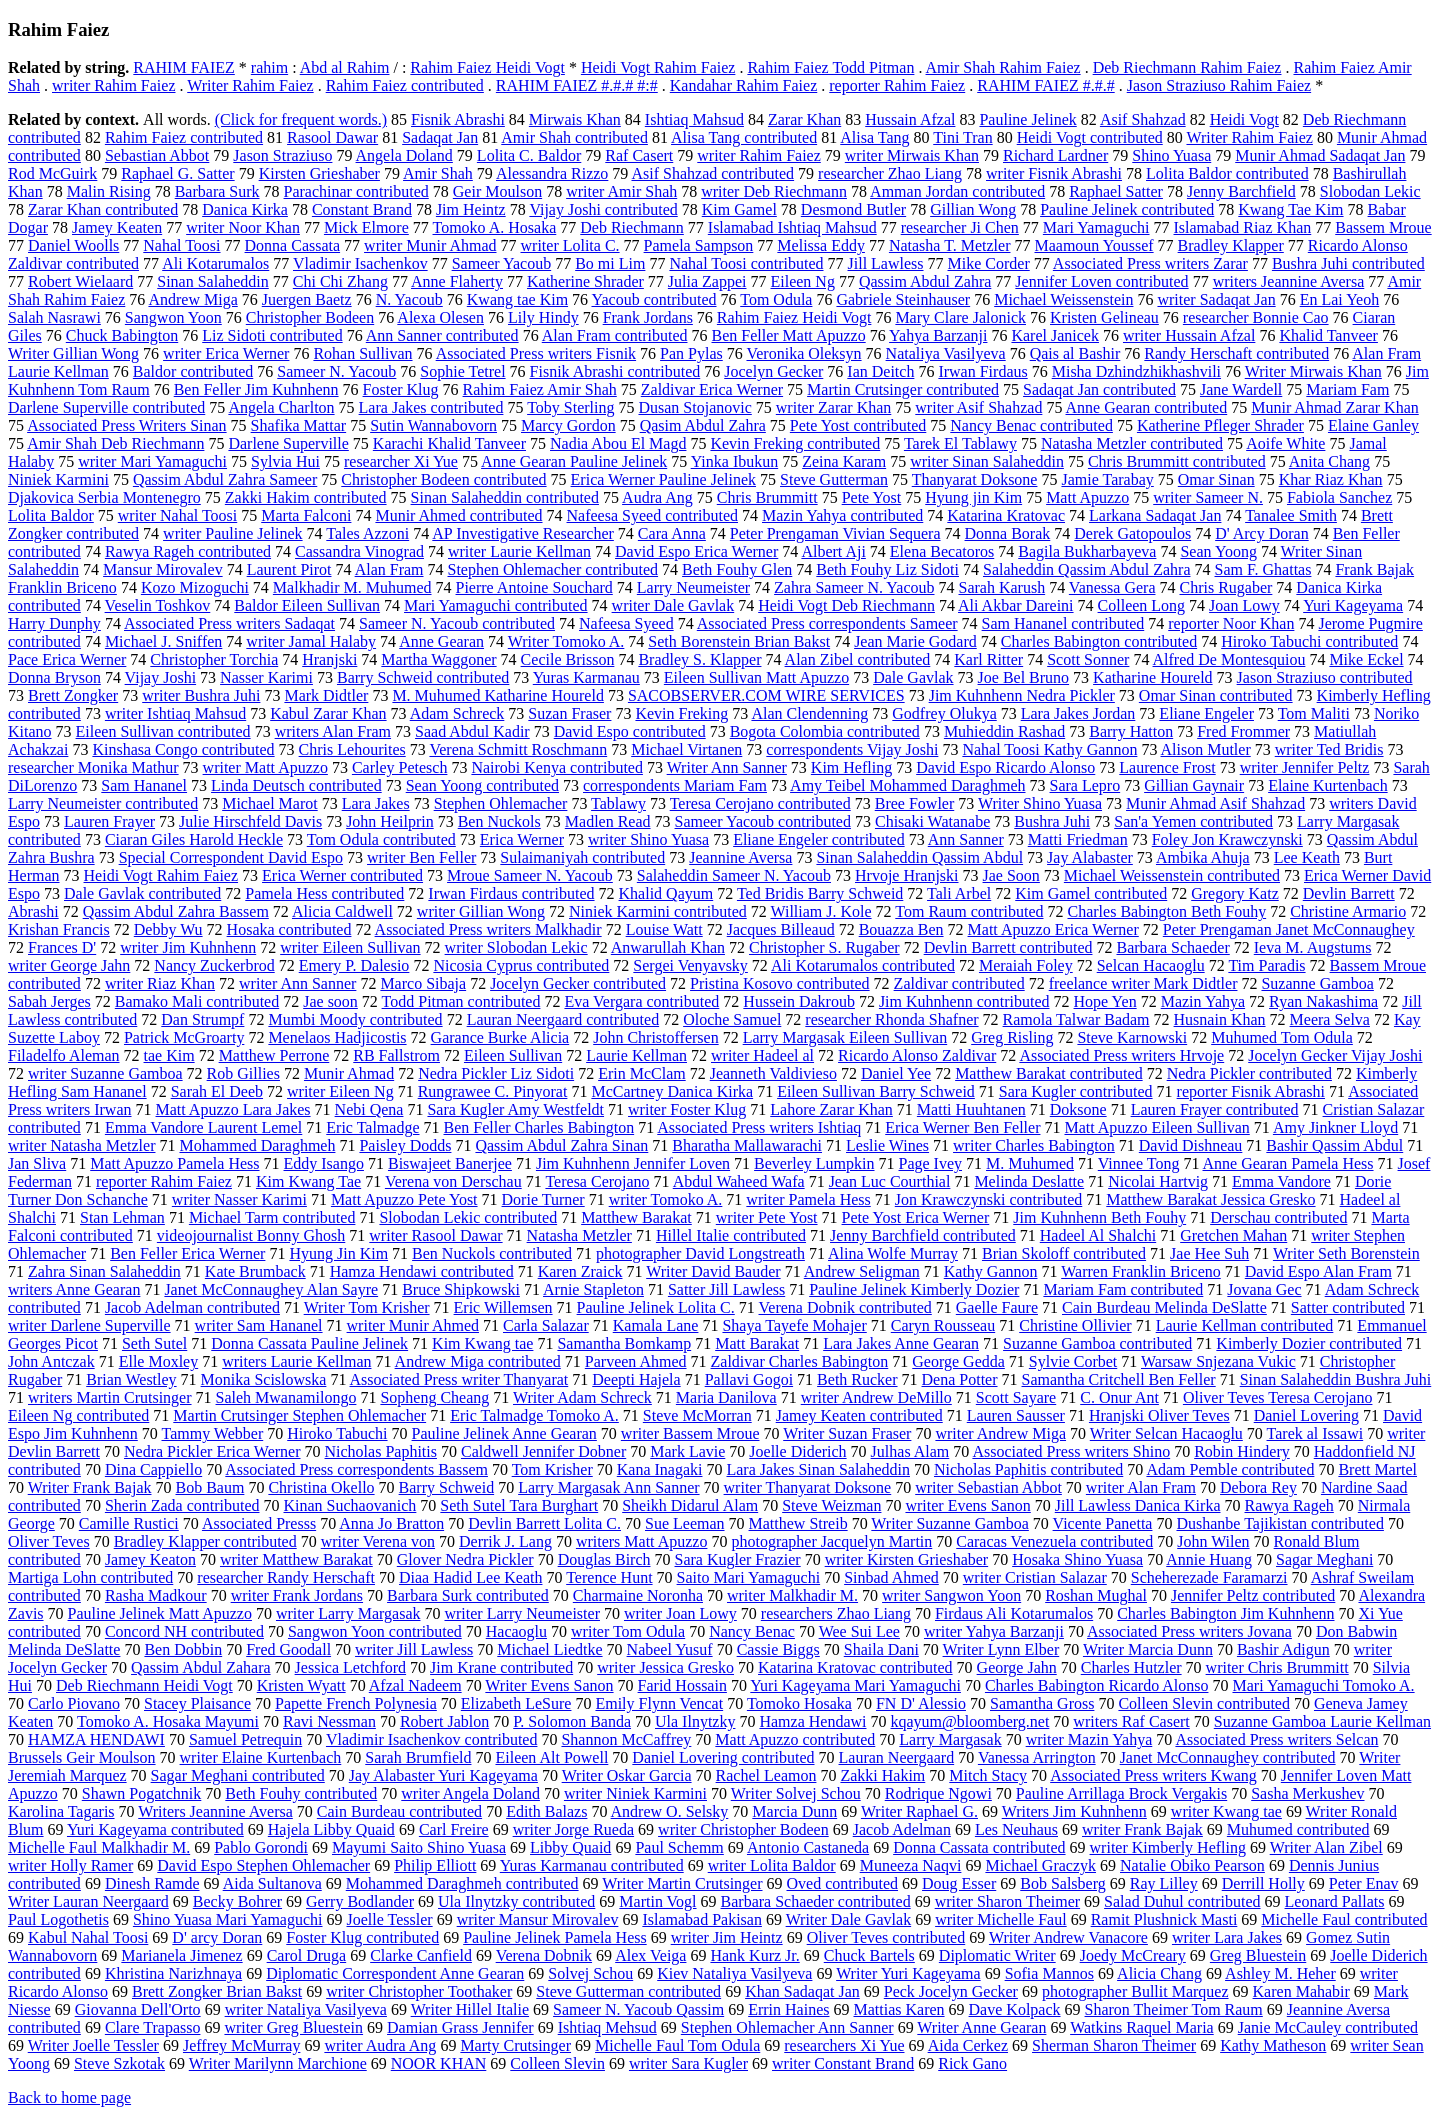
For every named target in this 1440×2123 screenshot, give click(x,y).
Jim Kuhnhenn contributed (964, 1001)
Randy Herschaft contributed (1236, 353)
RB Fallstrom (396, 1055)
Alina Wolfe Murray (893, 1253)
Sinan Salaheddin (213, 281)
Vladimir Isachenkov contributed (432, 1739)
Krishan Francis (59, 929)
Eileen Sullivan (513, 1055)
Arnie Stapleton (593, 1289)
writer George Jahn (69, 965)
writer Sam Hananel (259, 1325)
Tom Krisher (552, 1469)
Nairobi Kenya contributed (557, 767)
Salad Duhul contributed (1182, 1901)
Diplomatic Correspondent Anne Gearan (395, 1973)
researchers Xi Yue (844, 2045)
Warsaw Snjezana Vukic (1218, 1361)
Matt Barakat (757, 1343)
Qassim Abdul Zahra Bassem (176, 911)
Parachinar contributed (356, 191)
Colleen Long (1142, 605)
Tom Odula (776, 299)
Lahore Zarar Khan (831, 1109)
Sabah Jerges (49, 1001)
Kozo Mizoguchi (195, 587)
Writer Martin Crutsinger (682, 1883)
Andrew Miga (192, 299)
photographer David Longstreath (700, 1253)
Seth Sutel (154, 1343)
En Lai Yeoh (1340, 299)
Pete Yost (872, 497)
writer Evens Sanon (967, 1505)
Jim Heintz (471, 209)
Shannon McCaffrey (626, 1739)
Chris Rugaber (1225, 587)
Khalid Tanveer (1328, 335)
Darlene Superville (288, 443)
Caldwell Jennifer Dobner (543, 1451)
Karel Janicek (1055, 335)
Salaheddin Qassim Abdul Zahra (1087, 569)
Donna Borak (1008, 533)
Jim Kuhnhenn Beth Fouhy (1099, 1217)
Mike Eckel (1366, 659)
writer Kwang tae (1226, 1811)
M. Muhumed (1030, 1163)
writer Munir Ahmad (430, 245)
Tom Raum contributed (969, 911)
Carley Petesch (400, 767)
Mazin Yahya (1203, 1001)
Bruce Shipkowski (461, 1289)
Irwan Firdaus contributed (511, 893)
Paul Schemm (679, 1847)
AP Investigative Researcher (523, 533)
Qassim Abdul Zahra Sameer (225, 479)
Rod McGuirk (52, 173)
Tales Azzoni (367, 533)
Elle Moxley (159, 1361)
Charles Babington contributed (1099, 641)
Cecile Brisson (568, 659)
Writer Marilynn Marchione (278, 2063)
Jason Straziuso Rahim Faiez (1219, 85)
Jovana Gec (1264, 1289)
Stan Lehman (122, 1217)
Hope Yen (1105, 1001)
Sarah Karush (1002, 587)
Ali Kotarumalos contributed (863, 965)
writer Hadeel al (762, 1055)
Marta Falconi (306, 515)
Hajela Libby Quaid (331, 1829)
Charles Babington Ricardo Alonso (1097, 1685)
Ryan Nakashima (1323, 1001)
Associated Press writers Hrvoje (1121, 1055)
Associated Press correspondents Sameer (827, 623)
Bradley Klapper (1231, 245)
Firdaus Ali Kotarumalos (1014, 1613)
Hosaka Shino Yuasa (1077, 1559)
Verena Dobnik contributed (845, 1307)
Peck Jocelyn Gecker (951, 1991)
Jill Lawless (886, 263)
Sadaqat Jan (440, 137)
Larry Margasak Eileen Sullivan (845, 1037)
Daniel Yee (896, 1073)
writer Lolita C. (570, 245)
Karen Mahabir (1301, 1991)
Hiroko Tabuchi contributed (1309, 641)
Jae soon (330, 1001)
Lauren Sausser (1016, 1415)
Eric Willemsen (503, 1307)
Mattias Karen (898, 2009)
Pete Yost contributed (858, 425)
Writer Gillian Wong (73, 353)
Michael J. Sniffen (163, 641)
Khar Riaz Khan (1331, 479)
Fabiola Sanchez (1339, 497)
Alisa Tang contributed (744, 137)
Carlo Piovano (74, 1703)
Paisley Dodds (405, 1145)
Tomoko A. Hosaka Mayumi (168, 1721)
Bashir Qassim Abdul (1334, 1145)
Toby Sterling (570, 407)
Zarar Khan (804, 119)
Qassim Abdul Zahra (925, 281)
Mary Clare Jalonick (960, 317)
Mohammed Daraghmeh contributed (462, 1883)
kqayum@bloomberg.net (970, 1721)
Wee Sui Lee (859, 1631)
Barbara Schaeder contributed (816, 1901)
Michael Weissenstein (1063, 299)
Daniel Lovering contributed (723, 1757)
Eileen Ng (803, 281)
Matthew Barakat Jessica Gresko (1210, 1199)
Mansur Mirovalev (163, 569)
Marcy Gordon (568, 425)
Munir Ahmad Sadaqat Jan (1320, 155)
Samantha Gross (1042, 1703)
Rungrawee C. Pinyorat (493, 1091)
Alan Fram (389, 569)
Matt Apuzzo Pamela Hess (174, 1163)
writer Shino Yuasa (648, 839)
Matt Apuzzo (1087, 497)
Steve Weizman (831, 1505)
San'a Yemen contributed (1193, 821)
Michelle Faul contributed (1344, 1919)
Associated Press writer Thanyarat (459, 1379)
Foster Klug (401, 389)
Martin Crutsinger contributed (903, 389)
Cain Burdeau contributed (399, 1811)
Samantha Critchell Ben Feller (1119, 1379)
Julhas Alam (910, 1451)
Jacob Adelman (902, 1829)
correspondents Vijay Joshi (852, 749)
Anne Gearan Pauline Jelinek (574, 461)
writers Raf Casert (1131, 1721)
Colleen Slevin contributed (1204, 1703)
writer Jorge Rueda (573, 1829)
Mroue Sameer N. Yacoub (530, 875)
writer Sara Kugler (688, 2063)
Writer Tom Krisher (367, 1307)
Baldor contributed (193, 371)
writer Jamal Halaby (311, 641)
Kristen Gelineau (1104, 317)
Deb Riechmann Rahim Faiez (1187, 67)
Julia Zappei (707, 281)
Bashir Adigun (1283, 1649)
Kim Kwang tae (482, 1343)
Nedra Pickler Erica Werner (212, 1451)
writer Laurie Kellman (519, 551)
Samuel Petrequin (245, 1739)
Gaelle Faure (997, 1307)
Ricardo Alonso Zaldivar (917, 1055)
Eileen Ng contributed (78, 1415)
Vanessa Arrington (1037, 1757)
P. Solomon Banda (572, 1721)
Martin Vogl (657, 1901)
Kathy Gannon (991, 1271)
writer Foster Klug (687, 1109)
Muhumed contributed (1298, 1829)
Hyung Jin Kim (338, 1253)
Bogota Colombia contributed (825, 731)
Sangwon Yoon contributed (375, 1631)
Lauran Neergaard (897, 1757)
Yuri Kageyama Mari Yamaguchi (855, 1685)
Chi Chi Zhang (340, 281)
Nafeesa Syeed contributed (652, 515)
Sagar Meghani (1324, 1559)
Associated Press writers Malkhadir (488, 929)
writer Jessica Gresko (665, 1667)
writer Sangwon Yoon (951, 1595)
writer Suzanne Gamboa (105, 1073)
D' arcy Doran (217, 1937)
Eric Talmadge (372, 1127)
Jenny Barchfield (1241, 191)
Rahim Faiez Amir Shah (540, 389)
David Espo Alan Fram (1318, 1271)
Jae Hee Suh (1209, 1253)
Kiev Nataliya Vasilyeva (734, 1973)
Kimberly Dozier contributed (1309, 1343)
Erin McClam (642, 1073)
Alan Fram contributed (615, 335)
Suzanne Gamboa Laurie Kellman (1322, 1721)
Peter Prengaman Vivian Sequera (835, 533)
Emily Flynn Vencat (659, 1703)
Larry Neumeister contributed (103, 803)
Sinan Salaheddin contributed (505, 497)
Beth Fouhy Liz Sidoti (887, 569)
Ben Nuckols (499, 821)
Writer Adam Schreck (582, 1397)
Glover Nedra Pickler (465, 1559)
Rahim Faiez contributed (405, 85)
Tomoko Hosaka (799, 1703)
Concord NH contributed (184, 1631)
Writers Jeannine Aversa (215, 1811)
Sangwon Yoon (173, 317)
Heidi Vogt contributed (1090, 137)
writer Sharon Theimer (1007, 1901)
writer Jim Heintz (727, 1937)
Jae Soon (1011, 875)
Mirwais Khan (575, 119)
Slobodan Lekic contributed (468, 1217)
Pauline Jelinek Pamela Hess (555, 1937)
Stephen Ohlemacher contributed (553, 569)
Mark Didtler (326, 695)
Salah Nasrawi (54, 317)
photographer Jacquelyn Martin (831, 1541)
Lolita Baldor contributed (1227, 173)
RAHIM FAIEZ (183, 67)
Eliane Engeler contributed (818, 839)
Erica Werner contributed (342, 875)
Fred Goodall (288, 1649)
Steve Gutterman (834, 479)
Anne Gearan (441, 641)
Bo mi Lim (610, 263)
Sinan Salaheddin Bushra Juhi (1336, 1379)
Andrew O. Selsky (670, 1811)
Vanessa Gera (1112, 587)
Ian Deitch (880, 371)
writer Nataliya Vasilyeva (306, 2009)
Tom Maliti (1314, 713)
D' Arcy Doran (1262, 533)
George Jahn (1017, 1667)
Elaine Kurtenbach (1328, 785)
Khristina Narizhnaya (173, 1973)
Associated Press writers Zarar (1150, 263)
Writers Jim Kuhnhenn (1074, 1811)
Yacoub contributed (653, 299)
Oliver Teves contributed (886, 1937)
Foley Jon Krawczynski (1227, 839)
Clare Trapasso (153, 2027)
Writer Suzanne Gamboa (950, 1523)
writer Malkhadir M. (792, 1595)
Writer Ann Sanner (727, 767)
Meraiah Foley (1026, 965)
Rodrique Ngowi (938, 1793)
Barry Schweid (447, 1487)
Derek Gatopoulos (1132, 533)
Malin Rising (109, 191)
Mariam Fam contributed (1123, 1289)
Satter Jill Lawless (726, 1289)
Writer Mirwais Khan (1313, 371)
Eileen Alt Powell (551, 1757)
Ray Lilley (1164, 1883)
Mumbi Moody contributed (355, 1019)
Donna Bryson (54, 677)
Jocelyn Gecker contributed (578, 983)
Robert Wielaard (80, 281)
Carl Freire (454, 1829)
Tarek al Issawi (1315, 1433)
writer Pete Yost (767, 1217)
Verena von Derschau (453, 1181)
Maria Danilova (726, 1397)
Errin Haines (788, 2009)
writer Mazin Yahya (1089, 1739)
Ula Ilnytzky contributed (516, 1901)
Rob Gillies (243, 1073)
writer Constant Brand (843, 2063)
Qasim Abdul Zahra (703, 425)
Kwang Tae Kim (1290, 209)
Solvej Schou (590, 1973)
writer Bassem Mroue (690, 1433)
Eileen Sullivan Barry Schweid (876, 1091)
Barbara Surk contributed (468, 1595)
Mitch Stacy (988, 1775)
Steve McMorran (697, 1415)
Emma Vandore (1281, 1181)
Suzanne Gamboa (1317, 983)
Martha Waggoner (438, 659)
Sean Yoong (1218, 551)
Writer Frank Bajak (90, 1487)
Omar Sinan (1216, 479)
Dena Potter (960, 1379)
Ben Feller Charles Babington (539, 1127)
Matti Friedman (1078, 839)
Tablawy (618, 803)
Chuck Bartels (869, 1955)
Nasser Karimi (266, 677)
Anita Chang (1329, 461)
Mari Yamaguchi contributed (496, 605)
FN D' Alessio (921, 1703)
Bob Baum (209, 1487)
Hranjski (329, 659)
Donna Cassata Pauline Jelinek (309, 1343)
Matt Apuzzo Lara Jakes (233, 1109)
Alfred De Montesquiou (1229, 659)
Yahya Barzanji (938, 335)
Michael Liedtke (549, 1649)
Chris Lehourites (352, 749)
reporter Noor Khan (1231, 623)
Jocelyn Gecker (773, 371)
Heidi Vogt (1244, 119)
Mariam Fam (1347, 389)
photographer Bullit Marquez (1135, 1991)
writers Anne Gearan (74, 1289)
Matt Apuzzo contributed (795, 1739)
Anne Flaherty (457, 281)
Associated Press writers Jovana (1189, 1631)
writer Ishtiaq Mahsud (175, 713)
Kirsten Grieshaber (319, 173)
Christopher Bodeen (310, 317)
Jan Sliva (37, 1163)
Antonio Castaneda (808, 1847)
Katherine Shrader (585, 281)
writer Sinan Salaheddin (987, 461)
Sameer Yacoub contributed (763, 821)
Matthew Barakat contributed (1049, 1073)
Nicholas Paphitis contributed (1028, 1469)
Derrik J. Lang (505, 1541)
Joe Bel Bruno (1024, 677)
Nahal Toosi (181, 245)
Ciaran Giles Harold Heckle (194, 839)
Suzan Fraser (569, 713)
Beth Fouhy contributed (301, 1793)
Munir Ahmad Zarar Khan (1335, 407)
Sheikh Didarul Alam (690, 1505)
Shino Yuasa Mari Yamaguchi (228, 1919)
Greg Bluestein (1258, 1955)
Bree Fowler (915, 803)
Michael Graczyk (1040, 1865)
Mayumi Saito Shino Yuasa (419, 1847)
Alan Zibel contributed (858, 659)
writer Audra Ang (380, 2045)
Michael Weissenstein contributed (1172, 875)
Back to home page (69, 2097)
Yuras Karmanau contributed (592, 1865)
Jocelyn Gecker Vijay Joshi (1335, 1055)
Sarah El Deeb (217, 1091)
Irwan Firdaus (982, 371)
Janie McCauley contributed (1328, 2027)
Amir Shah (438, 173)
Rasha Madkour (156, 1595)
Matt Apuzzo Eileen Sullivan (1156, 1127)
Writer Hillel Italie (470, 2009)
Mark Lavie (687, 1451)
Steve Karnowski (1132, 1037)
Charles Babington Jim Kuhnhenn (1225, 1613)
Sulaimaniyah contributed (582, 857)
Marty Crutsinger (515, 2045)
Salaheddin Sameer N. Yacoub (734, 875)
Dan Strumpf (202, 1019)
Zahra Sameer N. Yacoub (854, 587)
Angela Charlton (281, 407)
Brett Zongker (73, 695)
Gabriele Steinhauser (903, 299)
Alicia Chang (1159, 1973)
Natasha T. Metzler (950, 245)
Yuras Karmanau (586, 677)
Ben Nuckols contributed (492, 1253)
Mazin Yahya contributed (842, 515)
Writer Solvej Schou (796, 1793)
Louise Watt (664, 929)
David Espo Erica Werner (696, 551)
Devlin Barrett (1349, 893)
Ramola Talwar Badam (1076, 1019)
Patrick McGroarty (184, 1037)
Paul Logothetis (58, 1919)
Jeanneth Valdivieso (773, 1073)
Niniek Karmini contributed (658, 911)
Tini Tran (962, 137)
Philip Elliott (435, 1865)
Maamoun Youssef (1093, 245)
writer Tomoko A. (666, 1199)
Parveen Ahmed (636, 1361)
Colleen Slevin (557, 2063)
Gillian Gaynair (1194, 785)
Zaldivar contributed (959, 983)
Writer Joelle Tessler (93, 2045)
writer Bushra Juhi (201, 695)
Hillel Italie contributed (731, 1235)
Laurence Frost (1167, 767)
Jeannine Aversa (740, 857)
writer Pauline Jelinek (233, 533)
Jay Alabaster (1090, 857)
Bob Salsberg (1062, 1883)
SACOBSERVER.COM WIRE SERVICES (766, 695)
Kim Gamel (739, 209)
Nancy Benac (752, 1631)
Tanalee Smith (1291, 515)
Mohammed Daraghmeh (257, 1145)
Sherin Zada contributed (182, 1505)
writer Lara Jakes (1227, 1937)
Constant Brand (362, 209)
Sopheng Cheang (434, 1397)
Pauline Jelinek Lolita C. (656, 1307)
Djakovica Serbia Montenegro (104, 497)
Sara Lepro (1085, 785)
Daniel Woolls (73, 245)
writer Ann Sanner (297, 983)
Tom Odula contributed (381, 839)
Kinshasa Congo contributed (183, 749)
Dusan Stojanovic (694, 407)
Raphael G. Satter (177, 173)
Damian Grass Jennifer (460, 2027)
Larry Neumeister (693, 587)
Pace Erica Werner (67, 659)
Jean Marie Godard (915, 641)
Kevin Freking (681, 713)
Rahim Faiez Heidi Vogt (487, 67)
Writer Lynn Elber (1001, 1649)
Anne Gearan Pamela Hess (1288, 1163)
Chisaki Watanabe (932, 821)
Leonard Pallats (1335, 1901)
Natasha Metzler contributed (1132, 443)
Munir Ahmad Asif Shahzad (1215, 803)
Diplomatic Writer (997, 1955)
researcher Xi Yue (401, 461)
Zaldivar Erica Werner (712, 389)
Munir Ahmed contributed (458, 515)
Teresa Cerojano (597, 1181)
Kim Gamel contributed (1091, 893)
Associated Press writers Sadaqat (229, 623)
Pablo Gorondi (261, 1847)
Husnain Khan (1220, 1019)
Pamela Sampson (699, 245)
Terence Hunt (609, 1577)
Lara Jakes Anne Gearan (901, 1343)
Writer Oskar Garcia (627, 1775)
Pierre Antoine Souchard (534, 587)
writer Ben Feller (421, 857)
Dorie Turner (543, 1199)
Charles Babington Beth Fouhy (1167, 911)
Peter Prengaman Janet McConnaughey (1289, 929)
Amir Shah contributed (574, 137)
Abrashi (33, 911)
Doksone (1078, 1109)
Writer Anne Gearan (981, 2027)
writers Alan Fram (333, 731)
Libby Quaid (570, 1847)
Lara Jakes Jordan (1078, 713)
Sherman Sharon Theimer (1114, 2045)
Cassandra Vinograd (359, 551)
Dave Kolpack (1015, 2009)
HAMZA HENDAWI (96, 1739)
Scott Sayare (1016, 1397)
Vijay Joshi (160, 677)
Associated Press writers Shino (1071, 1451)
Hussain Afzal (910, 119)
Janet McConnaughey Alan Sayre (271, 1289)
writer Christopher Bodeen (743, 1829)
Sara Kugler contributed (1076, 1091)
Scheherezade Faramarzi (1209, 1577)
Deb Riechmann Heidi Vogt (144, 1685)
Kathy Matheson (1273, 2045)
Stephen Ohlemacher (501, 803)
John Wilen (1213, 1541)
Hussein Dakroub (799, 1001)
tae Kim (169, 1055)
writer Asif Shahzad (978, 407)
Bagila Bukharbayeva (1087, 551)
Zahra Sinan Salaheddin (104, 1271)
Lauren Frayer (109, 821)
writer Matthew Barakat (296, 1559)
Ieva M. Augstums (1313, 947)
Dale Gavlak (913, 677)
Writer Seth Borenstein (1346, 1253)
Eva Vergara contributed (641, 1001)
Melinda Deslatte (1029, 1181)
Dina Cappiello (153, 1469)
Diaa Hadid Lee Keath (470, 1577)
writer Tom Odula (628, 1631)
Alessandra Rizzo (552, 173)
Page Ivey (931, 1163)
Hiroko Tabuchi (337, 1433)
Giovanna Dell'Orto (138, 2009)
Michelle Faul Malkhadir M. (99, 1847)
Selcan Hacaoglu (1151, 965)
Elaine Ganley (1373, 425)
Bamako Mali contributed (197, 1001)
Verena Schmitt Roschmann (518, 749)
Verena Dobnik (544, 1955)
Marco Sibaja (423, 983)
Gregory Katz (1235, 893)
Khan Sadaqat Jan (802, 1991)
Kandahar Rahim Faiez (744, 85)
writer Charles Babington (1034, 1145)
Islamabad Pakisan (702, 1919)
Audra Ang (657, 497)
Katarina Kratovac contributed (855, 1667)
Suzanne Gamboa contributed (1097, 1343)
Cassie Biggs (778, 1649)
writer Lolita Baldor (772, 1865)
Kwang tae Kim (517, 299)
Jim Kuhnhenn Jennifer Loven (633, 1163)
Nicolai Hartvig (1158, 1181)
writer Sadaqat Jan (1216, 299)
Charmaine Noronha (638, 1595)
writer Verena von (378, 1541)
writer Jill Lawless (414, 1649)
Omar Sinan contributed (1216, 695)
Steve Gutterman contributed (628, 1991)
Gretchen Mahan (1233, 1235)
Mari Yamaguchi (1096, 227)
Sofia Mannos (1049, 1973)
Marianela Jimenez (181, 1955)
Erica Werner (522, 839)
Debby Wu (168, 929)
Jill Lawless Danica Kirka (1138, 1505)
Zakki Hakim (882, 1775)
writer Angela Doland (470, 1793)
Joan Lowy (1244, 605)
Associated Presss (259, 1523)
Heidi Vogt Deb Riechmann (846, 605)
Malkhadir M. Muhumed (352, 587)
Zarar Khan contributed (103, 209)
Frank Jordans (648, 317)
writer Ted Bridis (1329, 749)
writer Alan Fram (1141, 1487)
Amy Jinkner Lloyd (1335, 1127)
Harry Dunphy (54, 623)
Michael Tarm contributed (272, 1217)
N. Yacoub (409, 299)
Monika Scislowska (264, 1379)
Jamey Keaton (150, 1559)
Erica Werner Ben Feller (962, 1127)
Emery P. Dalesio (354, 965)
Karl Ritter (988, 659)
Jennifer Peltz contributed (1253, 1595)
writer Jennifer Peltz (1305, 767)
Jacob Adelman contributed (192, 1307)
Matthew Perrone (274, 1055)
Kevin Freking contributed (795, 443)
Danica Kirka (245, 209)
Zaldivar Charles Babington (800, 1361)
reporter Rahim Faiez (897, 85)
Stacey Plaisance (197, 1703)
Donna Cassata (293, 245)
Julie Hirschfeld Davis (250, 821)
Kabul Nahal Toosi (88, 1937)
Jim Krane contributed (501, 1667)
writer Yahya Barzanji (994, 1631)
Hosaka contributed (289, 929)
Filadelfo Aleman (64, 1055)
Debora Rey (1258, 1487)
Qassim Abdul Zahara (201, 1667)
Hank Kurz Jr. (754, 1955)
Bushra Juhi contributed (1348, 263)
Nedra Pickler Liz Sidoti (496, 1073)
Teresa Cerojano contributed (760, 803)
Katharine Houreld (1153, 677)
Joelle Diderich (797, 1451)
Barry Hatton (1131, 731)
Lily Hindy (543, 317)
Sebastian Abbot (157, 155)
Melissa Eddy (821, 245)
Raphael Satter (1116, 191)
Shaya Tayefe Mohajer (794, 1325)
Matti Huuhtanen (971, 1109)
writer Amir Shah (621, 191)
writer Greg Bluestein (293, 2027)
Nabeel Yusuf (670, 1649)
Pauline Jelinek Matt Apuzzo (160, 1613)
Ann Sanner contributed (442, 335)
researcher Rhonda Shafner (891, 1019)
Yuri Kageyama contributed (155, 1829)
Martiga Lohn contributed (90, 1577)
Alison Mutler (1206, 749)
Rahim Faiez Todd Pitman (830, 67)
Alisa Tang (874, 137)
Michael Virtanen (686, 749)
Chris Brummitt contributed (1177, 461)
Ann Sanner (966, 839)
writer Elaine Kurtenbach (261, 1757)
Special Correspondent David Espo (231, 857)
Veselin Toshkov (158, 605)
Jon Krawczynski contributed (989, 1199)
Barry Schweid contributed (423, 677)
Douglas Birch (604, 1559)
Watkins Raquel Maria (1142, 2027)
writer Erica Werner (226, 353)
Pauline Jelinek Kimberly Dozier (914, 1289)
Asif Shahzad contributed (712, 173)
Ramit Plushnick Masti (1164, 1919)
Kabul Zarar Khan (328, 713)
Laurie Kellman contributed (1245, 1325)
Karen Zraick (580, 1271)
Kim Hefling (851, 767)
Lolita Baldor (51, 515)
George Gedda (958, 1361)
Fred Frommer (1243, 731)
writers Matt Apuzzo (642, 1541)
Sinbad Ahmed (891, 1577)
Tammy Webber (213, 1433)
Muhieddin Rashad (1004, 731)
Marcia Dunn (794, 1811)
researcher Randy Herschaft (286, 1577)
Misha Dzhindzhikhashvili (1136, 371)
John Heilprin (390, 821)
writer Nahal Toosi (177, 515)
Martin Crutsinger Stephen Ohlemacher (299, 1415)
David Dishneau (1191, 1145)
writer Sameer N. (1208, 497)
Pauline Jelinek (1027, 119)
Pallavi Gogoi (749, 1379)
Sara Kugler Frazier (738, 1559)
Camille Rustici (129, 1523)
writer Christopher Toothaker (419, 1991)
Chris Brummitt (767, 497)
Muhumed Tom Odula (1282, 1037)
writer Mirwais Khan (912, 155)
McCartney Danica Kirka (672, 1091)
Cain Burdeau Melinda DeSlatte (1164, 1307)
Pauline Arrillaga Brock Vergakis (1121, 1793)
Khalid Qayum (666, 893)
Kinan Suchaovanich (350, 1505)
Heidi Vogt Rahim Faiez (658, 67)
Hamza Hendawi (812, 1721)
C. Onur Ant (1119, 1397)
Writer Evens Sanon (549, 1685)
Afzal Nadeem (415, 1685)
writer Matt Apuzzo (265, 767)
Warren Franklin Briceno (1141, 1271)
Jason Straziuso (282, 155)
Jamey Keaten (117, 227)
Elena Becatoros (942, 551)
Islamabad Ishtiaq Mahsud (792, 227)
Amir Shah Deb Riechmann (115, 443)
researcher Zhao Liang (890, 173)
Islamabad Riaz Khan (1243, 227)
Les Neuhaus (1016, 1829)
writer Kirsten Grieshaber (907, 1559)
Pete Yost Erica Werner (916, 1217)
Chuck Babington (122, 335)
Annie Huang (1209, 1559)
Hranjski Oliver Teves (1159, 1415)
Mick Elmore (366, 227)
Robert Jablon (444, 1721)
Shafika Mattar (299, 425)
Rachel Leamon (766, 1775)
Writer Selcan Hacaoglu (1166, 1433)
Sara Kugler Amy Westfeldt (515, 1109)
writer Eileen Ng (340, 1091)
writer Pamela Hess (808, 1199)
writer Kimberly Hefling (1168, 1847)
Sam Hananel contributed (1063, 623)
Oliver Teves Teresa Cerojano (1278, 1397)
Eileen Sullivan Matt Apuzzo (756, 677)
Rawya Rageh (1289, 1505)
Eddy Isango (324, 1163)
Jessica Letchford (351, 1667)
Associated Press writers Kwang (1153, 1775)
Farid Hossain (682, 1685)
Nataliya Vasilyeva (946, 353)
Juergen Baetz (307, 299)
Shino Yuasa (1171, 155)
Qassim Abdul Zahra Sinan (561, 1145)
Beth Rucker (857, 1379)
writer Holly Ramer (70, 1865)
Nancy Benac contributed (1031, 425)
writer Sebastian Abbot (988, 1487)
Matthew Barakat (636, 1217)
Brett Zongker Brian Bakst (217, 1991)
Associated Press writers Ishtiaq (759, 1127)
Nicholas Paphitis (381, 1451)
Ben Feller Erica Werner (187, 1253)
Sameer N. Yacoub (336, 371)
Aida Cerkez (968, 2045)
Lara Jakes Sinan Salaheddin (818, 1469)
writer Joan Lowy (680, 1613)
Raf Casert (639, 155)
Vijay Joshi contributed (603, 209)
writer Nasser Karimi (239, 1199)
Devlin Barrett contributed (1008, 947)
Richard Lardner (1055, 155)
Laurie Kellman (636, 1055)
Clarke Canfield (421, 1955)
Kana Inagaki (660, 1469)
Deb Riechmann (632, 227)
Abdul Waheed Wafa (739, 1181)
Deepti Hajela (636, 1379)
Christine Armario (1348, 911)
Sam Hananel (144, 785)
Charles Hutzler (1131, 1667)
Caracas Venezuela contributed (1054, 1541)
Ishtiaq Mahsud (694, 119)
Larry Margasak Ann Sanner (608, 1487)
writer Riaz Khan (160, 983)
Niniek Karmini (58, 479)
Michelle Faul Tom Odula (677, 2045)
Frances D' (62, 947)
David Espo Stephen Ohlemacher (263, 1865)
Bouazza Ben (901, 929)
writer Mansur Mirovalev (538, 1919)
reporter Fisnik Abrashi (1251, 1091)
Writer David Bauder (713, 1271)
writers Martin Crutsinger (110, 1397)
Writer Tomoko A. (566, 641)
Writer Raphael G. (919, 1811)
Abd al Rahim (345, 67)
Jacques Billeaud (781, 929)
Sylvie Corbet (1073, 1361)
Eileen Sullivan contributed (163, 731)
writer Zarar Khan (834, 407)
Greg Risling (1012, 1037)
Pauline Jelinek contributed (1127, 209)
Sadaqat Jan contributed (1099, 389)
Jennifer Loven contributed (1101, 281)
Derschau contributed (1278, 1217)
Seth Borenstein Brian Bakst (739, 641)
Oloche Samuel (732, 1019)
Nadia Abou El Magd (618, 443)
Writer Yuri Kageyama (908, 1973)
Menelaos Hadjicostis (337, 1037)
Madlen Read (608, 821)
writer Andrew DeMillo (876, 1397)
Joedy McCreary (1133, 1955)
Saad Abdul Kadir (472, 731)
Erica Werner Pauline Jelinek (663, 479)
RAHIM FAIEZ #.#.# (1045, 85)
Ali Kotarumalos (215, 263)
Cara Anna (672, 533)
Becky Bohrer (237, 1901)
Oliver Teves (49, 1541)
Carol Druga (307, 1955)
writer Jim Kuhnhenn (188, 947)
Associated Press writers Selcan (1276, 1739)
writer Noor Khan (243, 227)
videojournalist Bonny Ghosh (251, 1235)
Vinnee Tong (1139, 1163)
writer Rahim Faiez (114, 85)
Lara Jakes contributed (431, 407)
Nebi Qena (369, 1109)
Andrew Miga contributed (478, 1361)
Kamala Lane (656, 1325)
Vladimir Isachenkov (360, 263)
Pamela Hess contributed (324, 893)
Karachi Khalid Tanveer (449, 443)
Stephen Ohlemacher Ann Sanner (787, 2027)
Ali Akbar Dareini (1016, 605)
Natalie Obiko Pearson (1192, 1865)
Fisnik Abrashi (458, 119)
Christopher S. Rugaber (824, 947)
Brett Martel (1377, 1469)
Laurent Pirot (289, 569)
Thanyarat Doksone (975, 479)
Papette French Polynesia (356, 1703)
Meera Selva (1330, 1019)
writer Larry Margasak (348, 1613)
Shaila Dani (881, 1649)
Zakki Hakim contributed (306, 497)
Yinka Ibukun (735, 461)
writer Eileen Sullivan (350, 947)
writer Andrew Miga (1000, 1433)
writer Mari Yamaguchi (152, 461)
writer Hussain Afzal (1189, 335)
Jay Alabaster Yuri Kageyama (443, 1775)
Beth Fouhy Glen (737, 569)
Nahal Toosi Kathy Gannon (1049, 749)
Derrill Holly (1263, 1883)
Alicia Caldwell (342, 911)
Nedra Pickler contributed (1249, 1073)
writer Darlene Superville (89, 1325)
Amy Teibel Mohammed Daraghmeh (907, 785)
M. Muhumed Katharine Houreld (498, 695)
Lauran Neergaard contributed (563, 1019)
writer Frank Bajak (1142, 1829)
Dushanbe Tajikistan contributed (1279, 1523)
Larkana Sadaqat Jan (1155, 515)
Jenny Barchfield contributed (923, 1235)
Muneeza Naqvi (911, 1865)
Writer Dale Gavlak (849, 1919)
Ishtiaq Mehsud (607, 2027)
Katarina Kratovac (1006, 515)
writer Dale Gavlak (673, 605)
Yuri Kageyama (1353, 605)
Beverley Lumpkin (814, 1163)
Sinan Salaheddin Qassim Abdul (919, 857)
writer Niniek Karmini (635, 1793)
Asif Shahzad (1143, 119)
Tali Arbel (959, 893)
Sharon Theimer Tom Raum (1174, 2009)
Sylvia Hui (285, 461)
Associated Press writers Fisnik (536, 353)
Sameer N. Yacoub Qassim (638, 2009)
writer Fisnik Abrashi (1054, 173)
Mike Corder (989, 263)
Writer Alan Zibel (1326, 1847)
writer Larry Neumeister (521, 1613)
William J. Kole (820, 911)
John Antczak (51, 1361)
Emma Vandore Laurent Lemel (203, 1127)
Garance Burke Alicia (500, 1037)
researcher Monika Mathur (93, 767)
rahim (269, 67)
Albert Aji (833, 551)
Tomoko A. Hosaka (495, 227)
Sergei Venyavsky (690, 965)
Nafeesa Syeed (626, 623)
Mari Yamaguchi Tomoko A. (1323, 1685)
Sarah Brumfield (418, 1757)
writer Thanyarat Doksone (808, 1487)
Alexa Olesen (440, 317)
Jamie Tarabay (1107, 479)
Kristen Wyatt (301, 1685)
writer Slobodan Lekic (516, 947)
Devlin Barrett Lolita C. (544, 1523)
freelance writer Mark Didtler (1143, 983)
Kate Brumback (255, 1271)
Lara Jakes (376, 803)
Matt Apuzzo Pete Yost (404, 1199)
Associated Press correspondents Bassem (356, 1469)
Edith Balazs (546, 1811)
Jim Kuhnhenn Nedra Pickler (1022, 695)
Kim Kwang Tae (308, 1181)
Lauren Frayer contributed (1215, 1109)
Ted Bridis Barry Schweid (820, 893)
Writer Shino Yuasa (1040, 803)
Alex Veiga (650, 1955)
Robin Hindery (1242, 1451)
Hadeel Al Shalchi (1098, 1235)
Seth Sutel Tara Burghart (519, 1505)
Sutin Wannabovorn (433, 425)
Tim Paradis (1266, 965)
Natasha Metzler (579, 1235)
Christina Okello (321, 1487)
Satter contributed (1348, 1307)
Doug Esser (959, 1883)
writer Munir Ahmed (413, 1325)
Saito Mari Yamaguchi (749, 1577)
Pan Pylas (691, 353)
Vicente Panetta (1103, 1523)
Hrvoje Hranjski (907, 875)
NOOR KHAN (439, 2063)
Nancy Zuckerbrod (214, 965)
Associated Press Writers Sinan (126, 425)
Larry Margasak (950, 1739)
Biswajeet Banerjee (450, 1163)
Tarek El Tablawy (960, 443)
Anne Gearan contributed (1147, 407)
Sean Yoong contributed (482, 785)
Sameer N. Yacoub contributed (457, 623)
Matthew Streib (798, 1523)
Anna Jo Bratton (391, 1523)
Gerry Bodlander (360, 1901)
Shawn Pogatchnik (142, 1793)
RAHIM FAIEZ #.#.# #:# (577, 85)
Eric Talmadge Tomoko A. (534, 1415)
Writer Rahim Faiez (250, 85)
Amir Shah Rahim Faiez (1003, 67)
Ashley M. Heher (1280, 1973)
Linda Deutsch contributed (296, 785)
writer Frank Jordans (297, 1595)
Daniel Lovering (1306, 1415)
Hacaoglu (516, 1631)
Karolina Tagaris (61, 1811)
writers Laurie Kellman (296, 1361)
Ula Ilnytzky (695, 1721)
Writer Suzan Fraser (847, 1433)
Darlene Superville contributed (106, 407)
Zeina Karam (844, 461)
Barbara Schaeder (1172, 947)
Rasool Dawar (332, 137)
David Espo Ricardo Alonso (1005, 767)
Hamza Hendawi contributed (422, 1271)
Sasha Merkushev (1307, 1793)
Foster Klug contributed (362, 1937)
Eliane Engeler (1206, 713)
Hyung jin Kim (973, 497)
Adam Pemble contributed (1230, 1469)
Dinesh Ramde (152, 1883)
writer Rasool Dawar (435, 1235)
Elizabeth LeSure (516, 1703)
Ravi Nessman (329, 1721)
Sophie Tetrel (462, 371)
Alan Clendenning (809, 713)
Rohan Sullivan (362, 353)
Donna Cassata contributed (979, 1847)
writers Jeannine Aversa (1289, 281)
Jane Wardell (1241, 389)
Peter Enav (1364, 1883)
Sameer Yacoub (502, 263)
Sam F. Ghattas (1263, 569)
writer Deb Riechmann (774, 191)
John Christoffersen (655, 1037)
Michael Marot (270, 803)
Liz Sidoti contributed (272, 335)
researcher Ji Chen (960, 227)
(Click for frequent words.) (301, 119)
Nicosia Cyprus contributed (521, 965)
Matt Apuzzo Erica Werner (1053, 929)
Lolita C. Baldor (529, 155)
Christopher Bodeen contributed (443, 479)
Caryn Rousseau (943, 1325)
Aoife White (1285, 443)
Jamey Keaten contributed (859, 1415)
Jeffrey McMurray (241, 2045)
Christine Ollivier (1075, 1325)
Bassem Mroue (1383, 227)
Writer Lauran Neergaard (88, 1901)
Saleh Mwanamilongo (286, 1397)
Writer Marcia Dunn (1148, 1649)
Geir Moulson (497, 191)
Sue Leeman (685, 1523)
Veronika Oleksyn (803, 353)
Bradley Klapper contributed (205, 1541)
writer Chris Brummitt (1277, 1667)
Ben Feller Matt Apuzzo (789, 335)
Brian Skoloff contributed (1064, 1253)
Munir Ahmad (349, 1073)
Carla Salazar (546, 1325)
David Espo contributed (630, 731)
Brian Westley (131, 1379)
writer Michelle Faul (1001, 1919)
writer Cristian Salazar (1035, 1577)
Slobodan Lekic (1370, 191)
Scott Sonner (1088, 659)
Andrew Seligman (862, 1271)
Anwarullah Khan (668, 947)
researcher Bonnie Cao (1256, 317)
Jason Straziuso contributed (1325, 677)
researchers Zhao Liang (836, 1613)
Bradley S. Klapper (699, 659)
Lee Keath (1307, 857)
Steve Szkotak (119, 2063)
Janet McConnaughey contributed (1228, 1757)
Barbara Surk (217, 191)
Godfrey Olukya (944, 713)
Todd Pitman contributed (461, 1001)
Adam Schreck (457, 713)
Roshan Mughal (1096, 1595)
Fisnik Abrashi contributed (615, 371)
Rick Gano (972, 2063)
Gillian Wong (973, 209)
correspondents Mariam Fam (675, 785)
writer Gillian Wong (481, 911)
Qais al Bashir (1075, 353)
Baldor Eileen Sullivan (307, 605)
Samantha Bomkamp (624, 1343)
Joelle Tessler (390, 1919)
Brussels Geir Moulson (82, 1757)
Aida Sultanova (272, 1883)
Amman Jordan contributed (957, 191)
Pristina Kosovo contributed (780, 983)
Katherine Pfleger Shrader (1220, 425)
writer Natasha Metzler (81, 1145)
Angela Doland (404, 155)
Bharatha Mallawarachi (747, 1145)
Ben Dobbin (183, 1649)
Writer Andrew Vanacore (1068, 1937)
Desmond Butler (853, 209)
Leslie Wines (887, 1145)
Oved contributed (843, 1883)
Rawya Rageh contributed (188, 551)
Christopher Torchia (214, 659)
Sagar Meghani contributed (238, 1775)
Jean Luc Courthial (890, 1181)
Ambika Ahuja (1203, 857)
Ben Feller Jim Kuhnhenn (256, 389)
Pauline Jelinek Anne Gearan (504, 1433)
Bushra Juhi (1052, 821)
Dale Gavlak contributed (142, 893)
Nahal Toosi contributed (746, 263)
